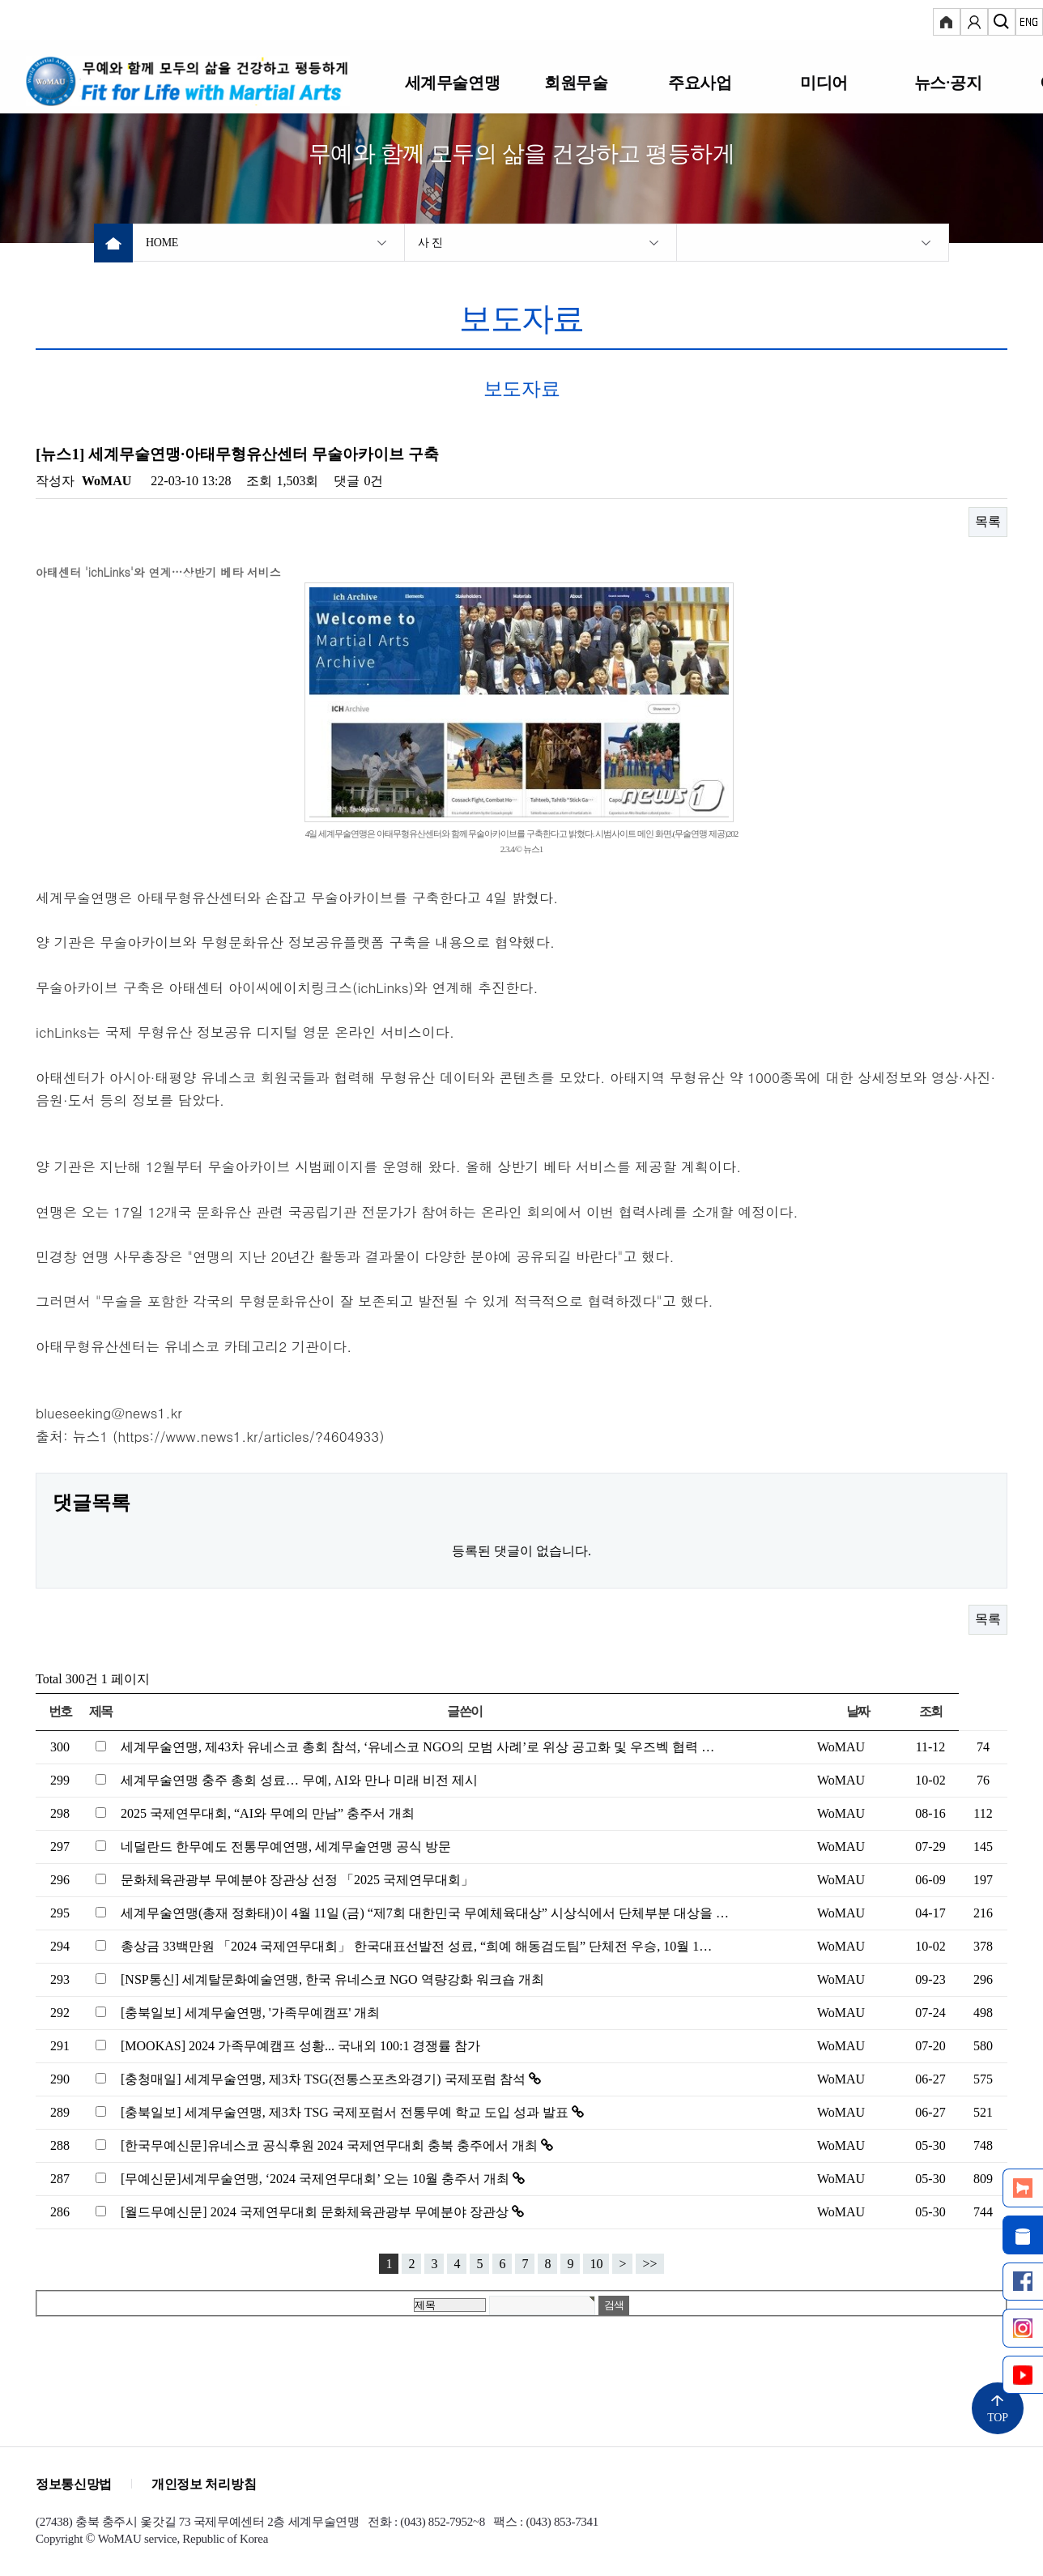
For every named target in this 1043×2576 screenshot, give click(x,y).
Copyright (59, 2538)
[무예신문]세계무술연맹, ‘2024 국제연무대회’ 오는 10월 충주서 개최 (317, 2179)
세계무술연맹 (452, 82)
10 (596, 2264)
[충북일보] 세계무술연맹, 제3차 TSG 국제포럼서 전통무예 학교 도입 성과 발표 (346, 2112)
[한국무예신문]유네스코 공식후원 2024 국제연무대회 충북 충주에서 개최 (331, 2145)
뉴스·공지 (947, 82)
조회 (931, 1711)
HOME (162, 243)
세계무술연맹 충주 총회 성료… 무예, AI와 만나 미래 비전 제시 (299, 1780)
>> (649, 2264)
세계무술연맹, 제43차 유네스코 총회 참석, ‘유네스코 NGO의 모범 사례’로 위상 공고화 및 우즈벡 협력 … (417, 1747)
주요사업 (699, 82)
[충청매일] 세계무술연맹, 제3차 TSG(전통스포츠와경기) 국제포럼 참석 (325, 2079)
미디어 (824, 82)
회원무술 (575, 82)
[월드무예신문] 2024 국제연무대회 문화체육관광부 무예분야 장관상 (316, 2212)
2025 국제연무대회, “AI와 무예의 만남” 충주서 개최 (268, 1813)
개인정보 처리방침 (203, 2484)
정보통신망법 (74, 2484)
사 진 (430, 243)
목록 (988, 521)
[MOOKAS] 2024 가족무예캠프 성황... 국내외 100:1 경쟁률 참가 (300, 2046)
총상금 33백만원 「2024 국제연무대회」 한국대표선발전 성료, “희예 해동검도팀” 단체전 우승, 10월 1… (416, 1946)
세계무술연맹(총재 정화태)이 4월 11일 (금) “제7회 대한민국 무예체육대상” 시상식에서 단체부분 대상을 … (425, 1913)
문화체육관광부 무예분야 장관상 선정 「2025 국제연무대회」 (297, 1880)
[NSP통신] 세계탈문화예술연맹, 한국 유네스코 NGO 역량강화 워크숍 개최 (332, 1979)
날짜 (858, 1711)
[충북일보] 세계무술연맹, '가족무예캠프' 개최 (250, 2012)
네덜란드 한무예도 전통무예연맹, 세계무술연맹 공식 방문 (286, 1846)
